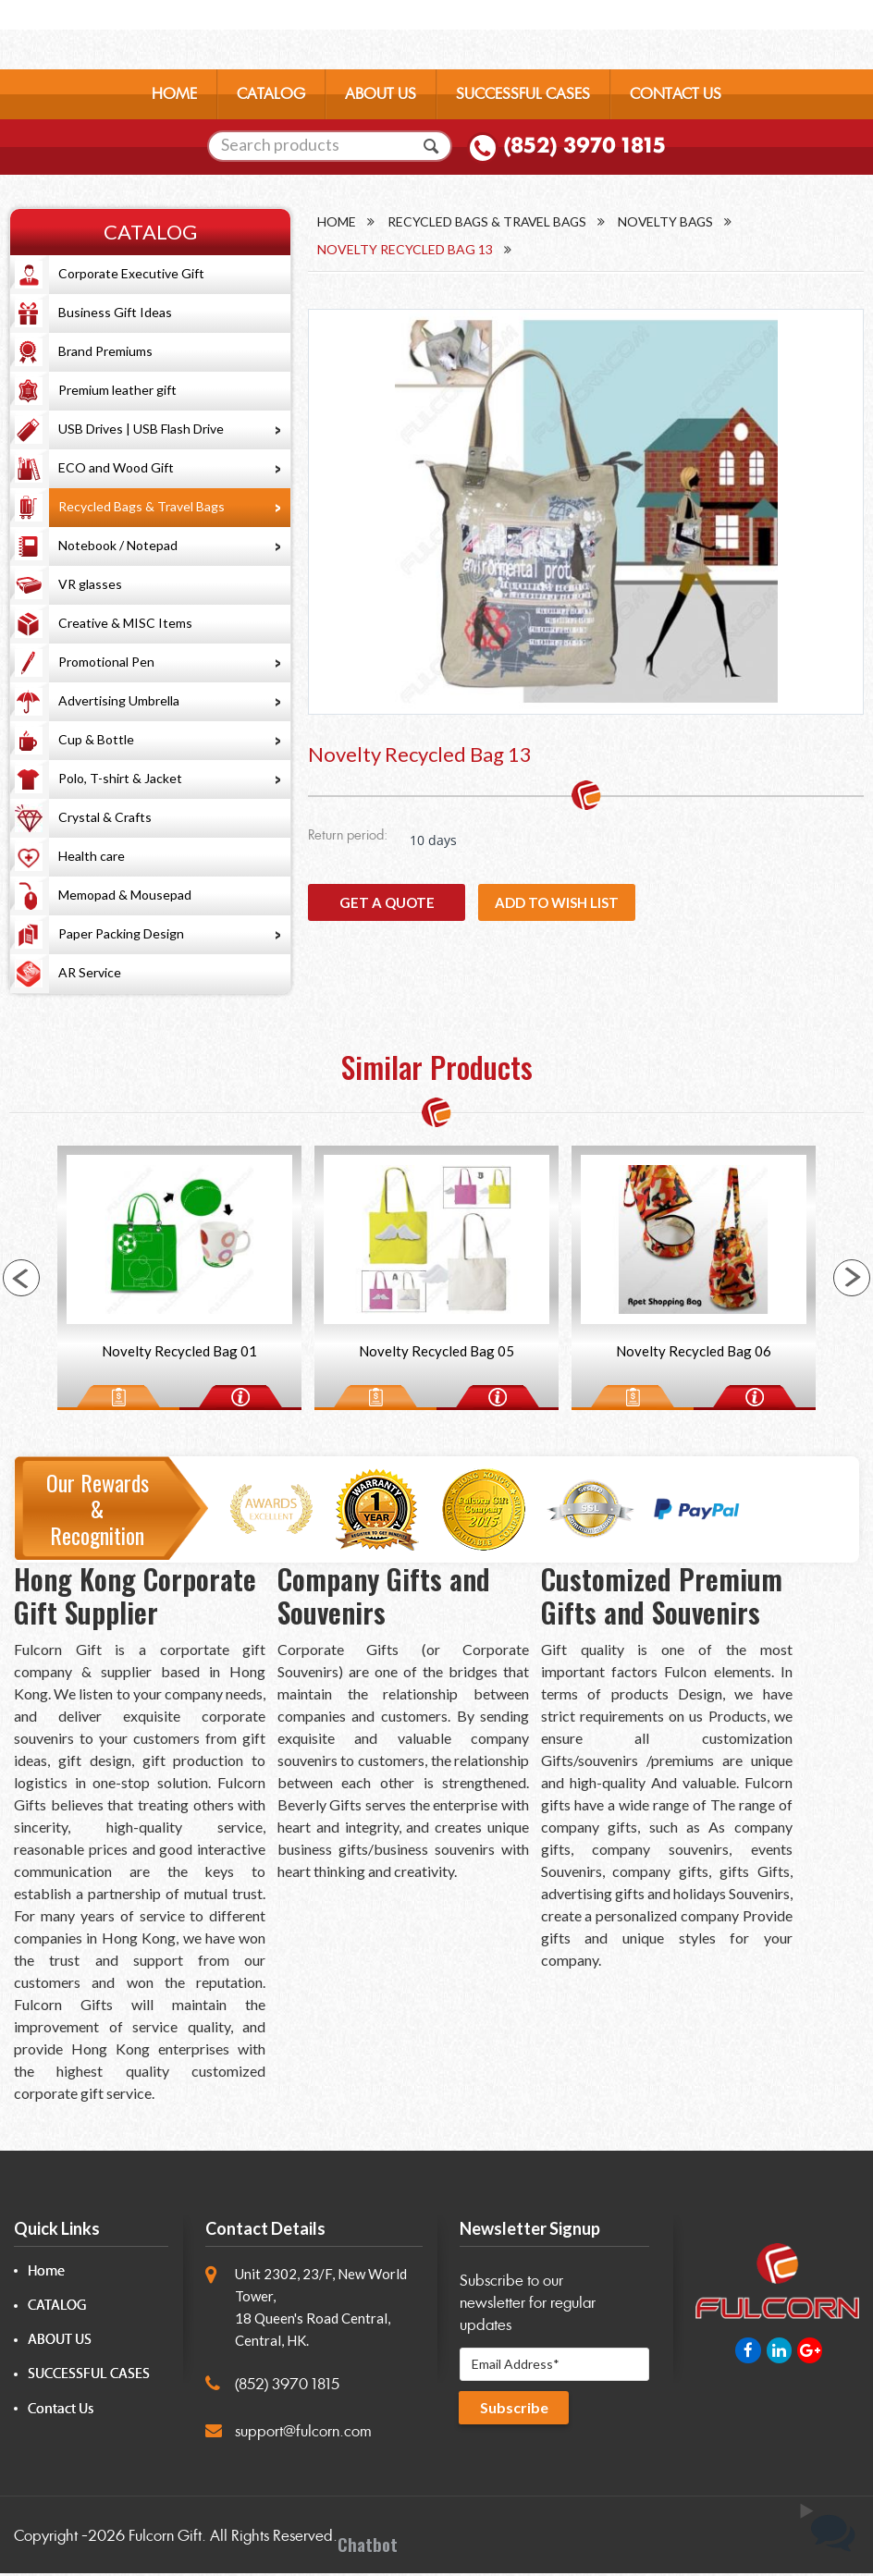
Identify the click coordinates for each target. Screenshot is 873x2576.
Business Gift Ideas (115, 312)
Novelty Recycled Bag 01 (179, 1352)
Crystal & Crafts (105, 817)
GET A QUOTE (387, 909)
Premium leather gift (117, 390)
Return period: (347, 843)
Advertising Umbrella (118, 700)
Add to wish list (557, 909)
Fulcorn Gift (165, 2538)
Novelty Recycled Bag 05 (436, 1352)
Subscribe (516, 2414)
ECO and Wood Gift (116, 467)
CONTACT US (675, 96)
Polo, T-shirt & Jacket (120, 778)
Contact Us (60, 2412)
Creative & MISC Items (125, 623)
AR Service (89, 972)
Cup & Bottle (96, 739)
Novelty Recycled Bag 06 (693, 1352)
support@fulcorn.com (303, 2434)
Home (336, 221)
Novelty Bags (672, 221)
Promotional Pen (106, 661)
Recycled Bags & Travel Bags (141, 506)
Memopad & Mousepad (124, 894)
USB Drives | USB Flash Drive (141, 428)
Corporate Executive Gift (131, 273)
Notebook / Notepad (118, 545)
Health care (91, 856)
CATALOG (271, 96)
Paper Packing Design (121, 933)
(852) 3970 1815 (584, 149)
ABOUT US (380, 96)
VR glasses (90, 584)
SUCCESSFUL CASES (523, 96)
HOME (174, 96)
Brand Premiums (105, 351)
